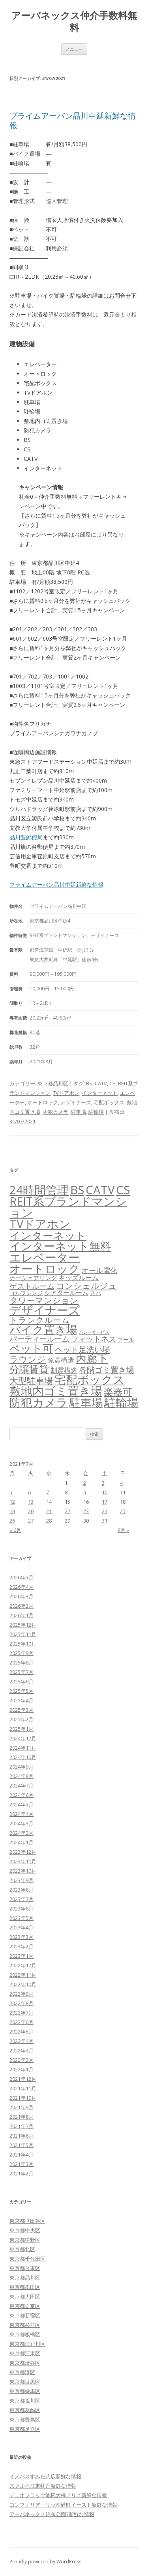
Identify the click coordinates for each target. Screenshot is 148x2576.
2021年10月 (22, 2097)
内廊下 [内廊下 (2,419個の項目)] (92, 1358)
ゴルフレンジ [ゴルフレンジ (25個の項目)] (26, 1293)
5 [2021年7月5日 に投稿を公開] (10, 1492)
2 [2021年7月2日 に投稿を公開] (84, 1482)
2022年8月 (21, 2003)
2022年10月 (22, 1984)
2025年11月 (22, 1634)
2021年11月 (22, 2088)
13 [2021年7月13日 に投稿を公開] (31, 1501)
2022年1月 (21, 2069)
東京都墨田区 (24, 2287)
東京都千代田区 (27, 2258)
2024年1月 (21, 1842)
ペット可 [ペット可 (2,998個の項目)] (31, 1348)
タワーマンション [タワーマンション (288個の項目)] (44, 1300)
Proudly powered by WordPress (45, 2561)
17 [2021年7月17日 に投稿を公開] (104, 1501)
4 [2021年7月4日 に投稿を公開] (121, 1482)
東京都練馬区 (24, 2391)
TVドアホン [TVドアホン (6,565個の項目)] (40, 1224)
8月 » (123, 1530)
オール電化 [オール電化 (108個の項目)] (99, 1270)
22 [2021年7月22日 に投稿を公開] (67, 1511)
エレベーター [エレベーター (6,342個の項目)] (44, 1257)
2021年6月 (21, 2135)
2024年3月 (21, 1823)
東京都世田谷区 (27, 2220)
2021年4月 (21, 2154)
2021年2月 (21, 2173)
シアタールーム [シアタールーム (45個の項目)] (66, 1292)
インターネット (100, 1092)
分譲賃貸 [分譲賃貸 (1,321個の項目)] (29, 1369)
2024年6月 (21, 1795)
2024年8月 (21, 1776)
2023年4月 (21, 1927)
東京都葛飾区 (24, 2410)
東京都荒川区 (24, 2400)
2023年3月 (21, 1936)
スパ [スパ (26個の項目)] (95, 1293)
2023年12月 (22, 1851)
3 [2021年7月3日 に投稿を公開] (103, 1482)
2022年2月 (21, 2059)
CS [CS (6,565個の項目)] (123, 1190)
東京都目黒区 (24, 2381)
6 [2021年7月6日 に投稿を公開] (29, 1492)
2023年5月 (21, 1918)
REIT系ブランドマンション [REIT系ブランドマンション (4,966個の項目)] (68, 1206)
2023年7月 (21, 1899)
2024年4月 (21, 1813)
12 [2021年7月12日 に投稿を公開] (12, 1501)
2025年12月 (22, 1624)
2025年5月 (21, 1690)
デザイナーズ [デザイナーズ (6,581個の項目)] (44, 1310)
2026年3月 (21, 1596)
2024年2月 (21, 1832)
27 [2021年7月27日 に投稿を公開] (31, 1520)
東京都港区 (22, 2372)
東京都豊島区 (24, 2419)
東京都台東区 (24, 2268)
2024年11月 (22, 1747)
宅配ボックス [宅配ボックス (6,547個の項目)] (89, 1379)
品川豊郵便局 (26, 837)
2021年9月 (21, 2107)
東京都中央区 (24, 2230)
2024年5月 (21, 1804)
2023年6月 (21, 1908)
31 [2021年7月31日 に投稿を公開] (104, 1520)
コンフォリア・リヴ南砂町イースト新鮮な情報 (63, 2504)
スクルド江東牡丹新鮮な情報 (42, 2485)
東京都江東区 (24, 2353)
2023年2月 (21, 1946)
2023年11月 (22, 1861)
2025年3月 (21, 1709)
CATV (101, 1083)
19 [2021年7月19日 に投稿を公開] (12, 1511)
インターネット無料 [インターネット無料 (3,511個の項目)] (60, 1245)
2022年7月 (21, 2012)
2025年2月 (21, 1719)
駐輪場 (96, 1111)
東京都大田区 (24, 2296)
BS (89, 1083)
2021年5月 (21, 2145)
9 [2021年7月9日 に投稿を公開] (84, 1492)
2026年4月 (21, 1586)
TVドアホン (66, 1092)
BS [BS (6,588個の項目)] (77, 1190)
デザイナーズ (75, 1102)
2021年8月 (21, 2116)
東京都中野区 (24, 2239)
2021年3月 (21, 2164)
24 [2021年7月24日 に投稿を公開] (104, 1511)
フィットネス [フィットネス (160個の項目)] (93, 1338)
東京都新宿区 (24, 2315)
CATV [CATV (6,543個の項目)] (100, 1190)
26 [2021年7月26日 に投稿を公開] (12, 1520)
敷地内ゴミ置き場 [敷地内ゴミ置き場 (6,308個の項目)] (55, 1391)
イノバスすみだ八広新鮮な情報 (45, 2476)
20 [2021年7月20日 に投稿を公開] (31, 1511)
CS (112, 1083)
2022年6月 (21, 2022)
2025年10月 (22, 1643)
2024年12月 (22, 1738)
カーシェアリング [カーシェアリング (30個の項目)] (33, 1278)
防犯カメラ (55, 1111)
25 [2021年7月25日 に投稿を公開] (123, 1511)
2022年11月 (22, 1974)
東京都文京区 (24, 2305)
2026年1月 (21, 1615)
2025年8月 (21, 1662)
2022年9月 (21, 1993)
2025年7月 (21, 1672)
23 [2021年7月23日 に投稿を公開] (86, 1511)
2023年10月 (22, 1870)
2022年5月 (21, 2031)
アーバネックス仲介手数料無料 (74, 21)
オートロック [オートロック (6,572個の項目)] (44, 1269)
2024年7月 (21, 1785)
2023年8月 (21, 1889)
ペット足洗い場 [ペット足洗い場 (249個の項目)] (82, 1349)
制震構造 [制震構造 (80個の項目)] (64, 1370)
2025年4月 (21, 1700)
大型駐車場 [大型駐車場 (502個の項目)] (31, 1380)
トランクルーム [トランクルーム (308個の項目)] (39, 1319)
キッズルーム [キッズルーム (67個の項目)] (78, 1277)
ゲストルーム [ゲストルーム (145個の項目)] (31, 1286)
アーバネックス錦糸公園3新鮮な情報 (51, 2514)
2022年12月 (22, 1965)
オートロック (42, 1102)
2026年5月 (21, 1577)
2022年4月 (21, 2041)
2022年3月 (21, 2050)
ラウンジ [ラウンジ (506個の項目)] (27, 1359)
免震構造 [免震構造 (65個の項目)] (60, 1359)
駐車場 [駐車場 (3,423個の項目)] (86, 1402)
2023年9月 (21, 1880)
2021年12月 (22, 2078)
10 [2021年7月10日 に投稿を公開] (104, 1492)
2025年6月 (21, 1681)
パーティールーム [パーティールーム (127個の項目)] (39, 1339)
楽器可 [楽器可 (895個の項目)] (118, 1391)
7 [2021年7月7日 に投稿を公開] (47, 1492)
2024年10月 (22, 1757)
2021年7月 (21, 2126)
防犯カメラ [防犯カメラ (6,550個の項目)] (38, 1402)
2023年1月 (21, 1955)
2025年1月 (21, 1728)
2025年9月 (21, 1653)
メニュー (74, 49)
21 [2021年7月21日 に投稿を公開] (49, 1511)
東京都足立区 (24, 2428)
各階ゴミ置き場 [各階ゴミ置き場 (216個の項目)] (106, 1369)
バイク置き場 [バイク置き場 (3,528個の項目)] (43, 1329)
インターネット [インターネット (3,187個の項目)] (47, 1235)
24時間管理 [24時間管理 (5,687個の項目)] (39, 1189)
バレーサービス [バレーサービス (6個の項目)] (94, 1332)
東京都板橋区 (24, 2334)
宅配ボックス (109, 1102)
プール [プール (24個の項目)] (126, 1339)
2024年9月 (21, 1766)
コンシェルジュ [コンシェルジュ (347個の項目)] (86, 1285)
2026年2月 (21, 1605)
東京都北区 (22, 2249)
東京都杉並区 (24, 2324)
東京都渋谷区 (24, 2362)
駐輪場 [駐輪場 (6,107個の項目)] (121, 1402)
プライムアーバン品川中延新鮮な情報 (72, 120)
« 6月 (15, 1530)
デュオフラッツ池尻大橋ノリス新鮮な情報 (58, 2495)
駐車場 (78, 1111)
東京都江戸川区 (27, 2343)
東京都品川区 (52, 1083)
